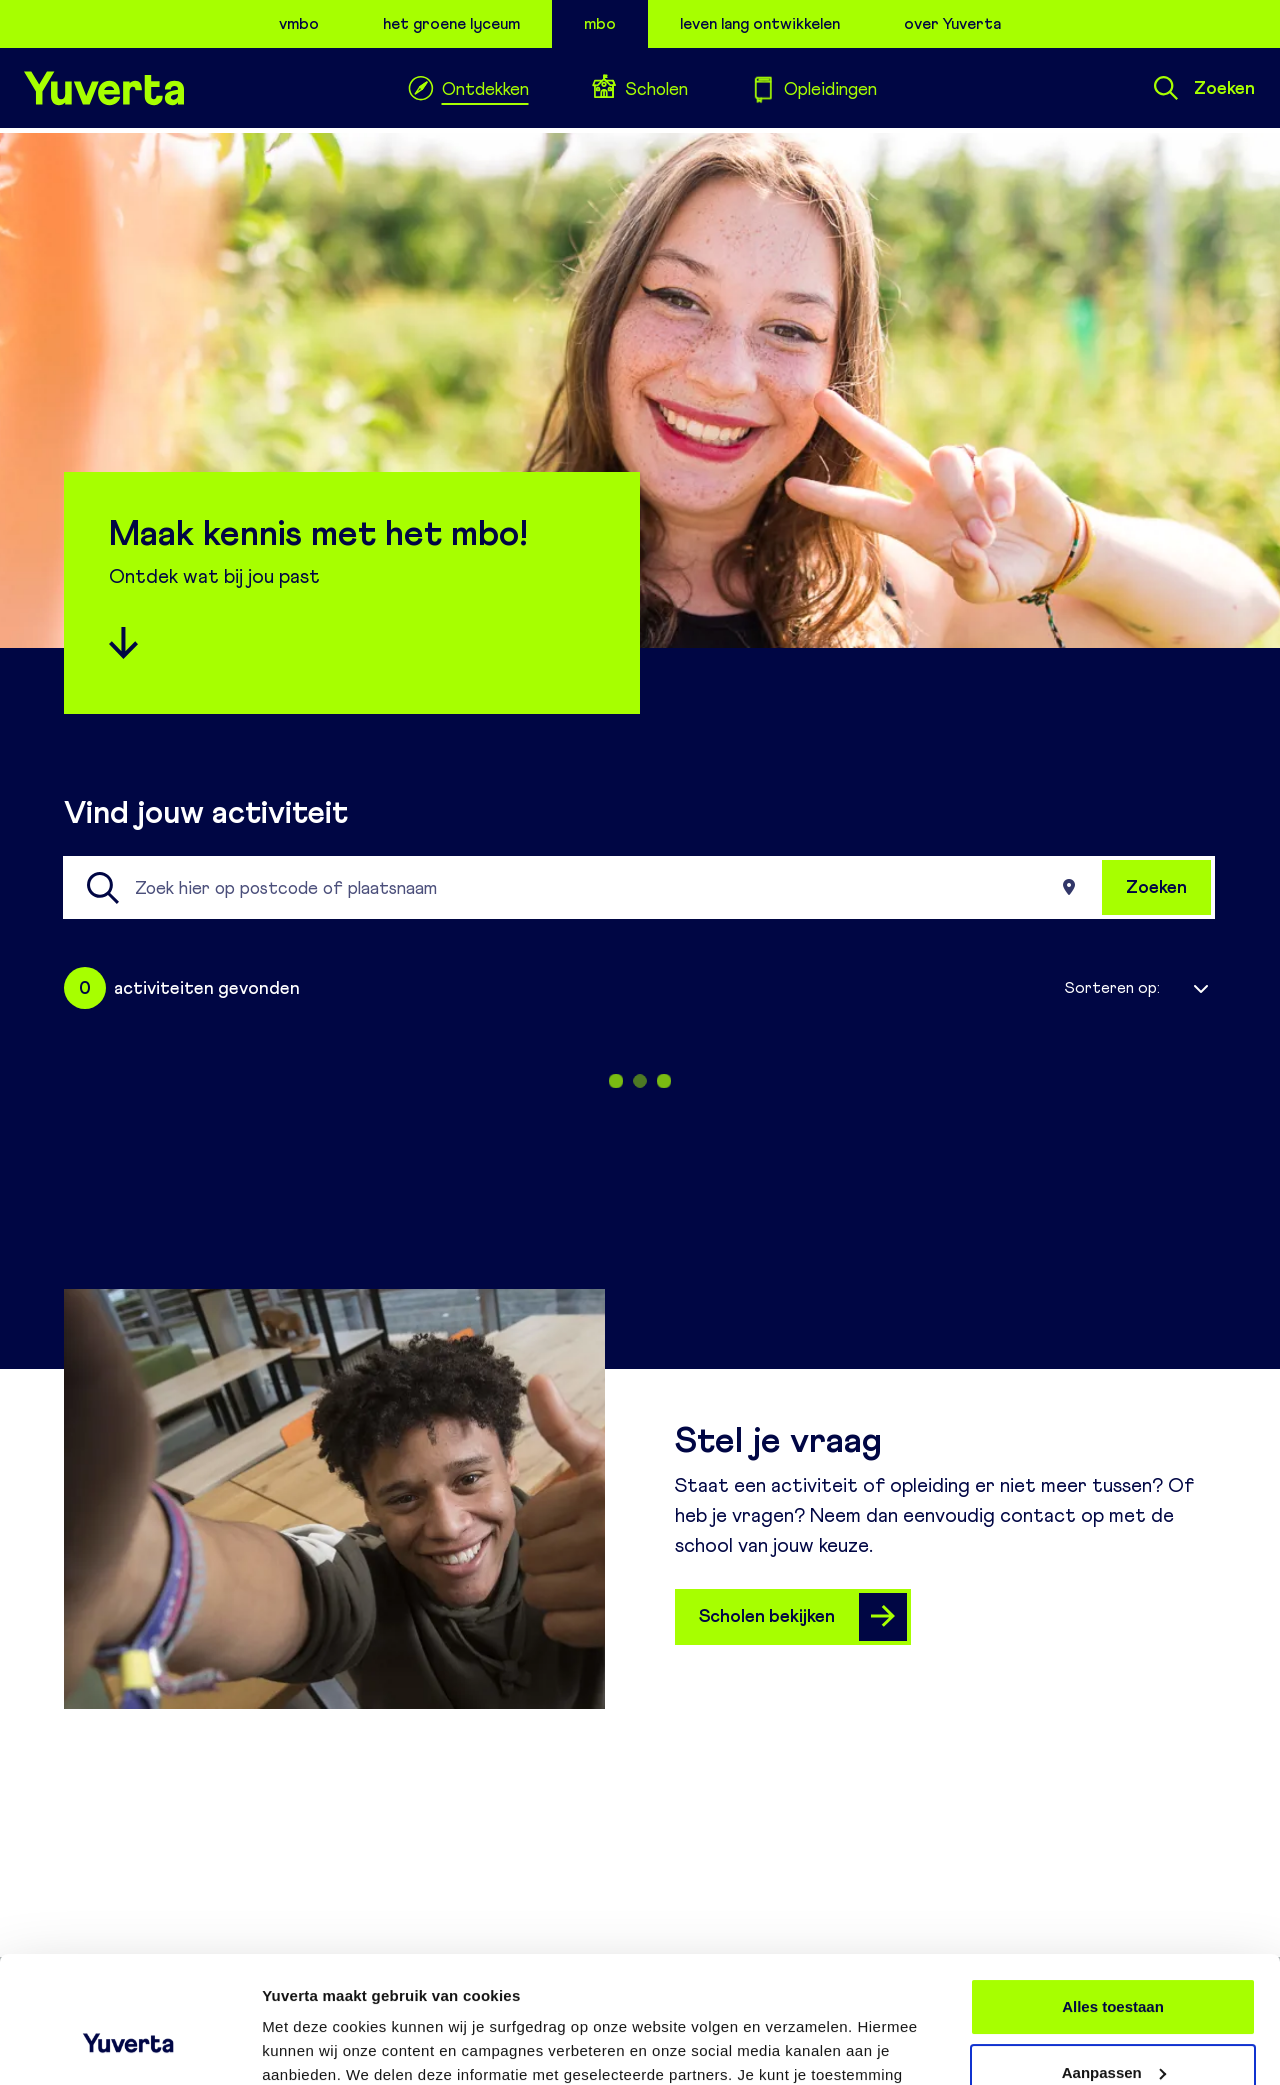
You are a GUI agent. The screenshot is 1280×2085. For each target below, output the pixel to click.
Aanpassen (1114, 1963)
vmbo (299, 23)
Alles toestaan (1113, 1898)
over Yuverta (952, 23)
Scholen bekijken (803, 1617)
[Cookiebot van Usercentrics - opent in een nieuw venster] (129, 2046)
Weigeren (1112, 2029)
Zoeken (1204, 88)
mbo (600, 23)
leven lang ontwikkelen (760, 23)
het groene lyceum (451, 23)
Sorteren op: (1112, 987)
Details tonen (309, 2045)
